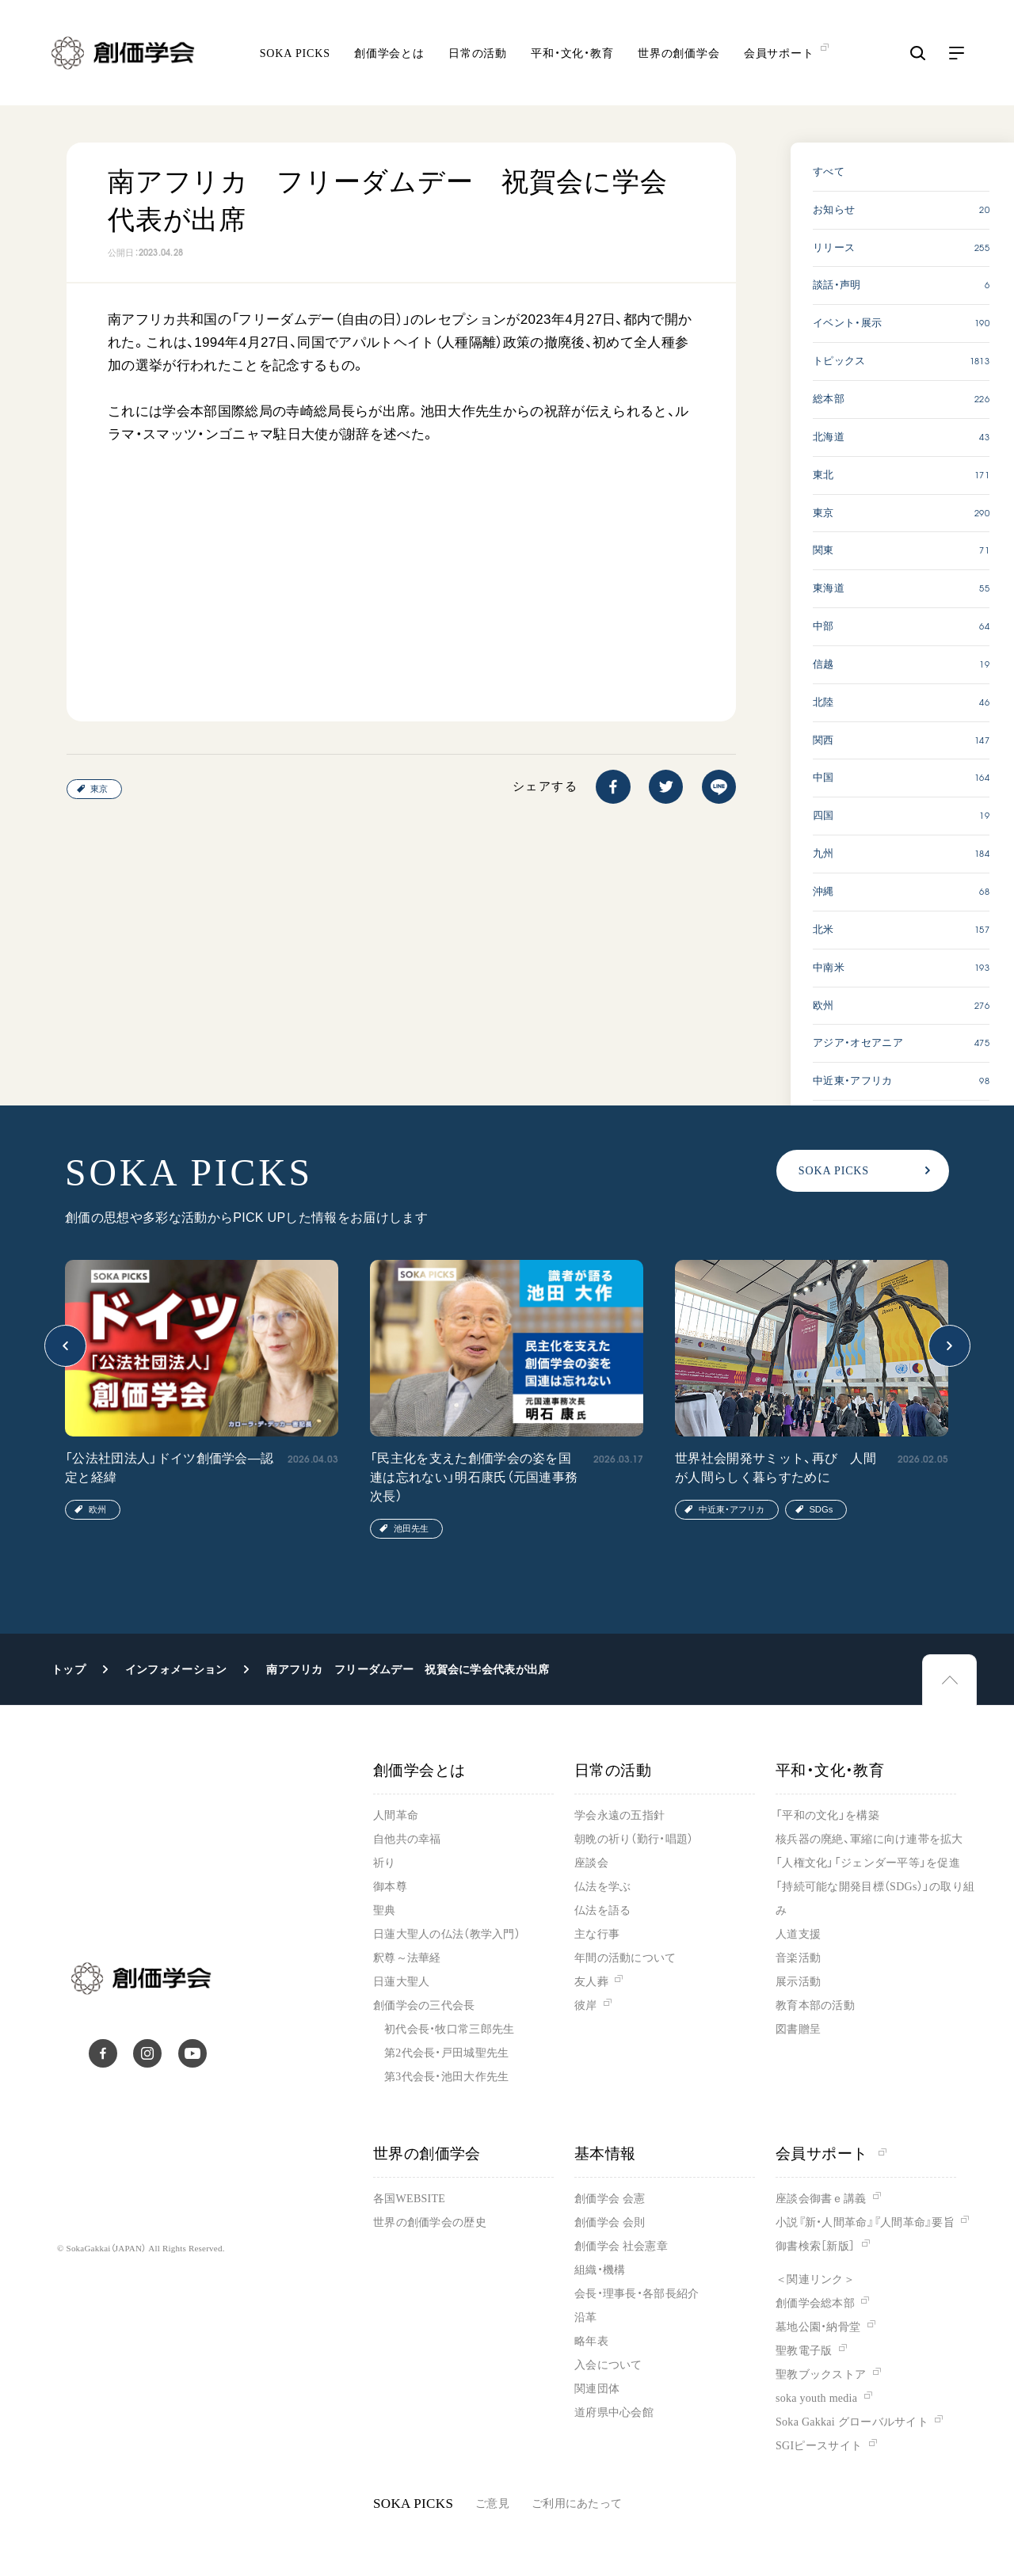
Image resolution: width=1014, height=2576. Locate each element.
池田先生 (411, 1528)
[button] (65, 1346)
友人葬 (591, 1982)
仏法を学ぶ (602, 1887)
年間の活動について (625, 1958)
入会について (608, 2365)
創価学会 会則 (609, 2222)
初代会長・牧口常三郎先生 (449, 2029)
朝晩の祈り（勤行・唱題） (633, 1839)
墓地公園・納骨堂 (818, 2327)
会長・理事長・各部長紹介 (636, 2294)
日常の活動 (477, 56)
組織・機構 (599, 2270)
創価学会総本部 (815, 2303)
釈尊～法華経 (407, 1958)
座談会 (591, 1863)
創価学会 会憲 (609, 2199)
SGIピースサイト (819, 2446)
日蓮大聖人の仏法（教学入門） (446, 1934)
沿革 (585, 2317)
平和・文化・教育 (572, 56)
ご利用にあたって (577, 2503)
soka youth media (816, 2398)
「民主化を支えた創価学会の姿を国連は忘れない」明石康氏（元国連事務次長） (474, 1477)
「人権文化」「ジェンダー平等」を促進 (868, 1863)
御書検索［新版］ (815, 2246)
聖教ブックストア (821, 2374)
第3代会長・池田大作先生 (446, 2077)
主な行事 (596, 1934)
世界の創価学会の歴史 (429, 2222)
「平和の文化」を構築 (827, 1815)
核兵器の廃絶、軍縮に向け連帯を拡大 (869, 1839)
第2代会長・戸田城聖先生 (446, 2053)
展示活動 (798, 1982)
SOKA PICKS (295, 56)
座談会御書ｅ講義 (821, 2199)
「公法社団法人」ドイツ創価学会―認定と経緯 (169, 1468)
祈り (384, 1863)
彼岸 (585, 2005)
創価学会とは (389, 56)
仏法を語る (602, 1910)
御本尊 (390, 1887)
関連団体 (596, 2389)
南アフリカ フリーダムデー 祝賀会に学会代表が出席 (407, 1669)
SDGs (821, 1509)
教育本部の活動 (815, 2005)
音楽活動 (798, 1958)
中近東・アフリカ (731, 1509)
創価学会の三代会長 (424, 2005)
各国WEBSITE (409, 2199)
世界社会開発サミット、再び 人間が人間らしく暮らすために (775, 1468)
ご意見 (492, 2503)
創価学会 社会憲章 (621, 2246)
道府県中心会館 (614, 2412)
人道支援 (798, 1934)
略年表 (591, 2341)
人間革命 (395, 1815)
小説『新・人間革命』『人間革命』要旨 (865, 2222)
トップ (68, 1669)
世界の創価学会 (679, 56)
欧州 (97, 1509)
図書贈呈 (798, 2029)
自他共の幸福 (407, 1839)
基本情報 (605, 2153)
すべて (828, 171)
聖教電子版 (804, 2351)
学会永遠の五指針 (619, 1815)
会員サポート (831, 2153)
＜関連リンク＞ (815, 2279)
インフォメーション (176, 1669)
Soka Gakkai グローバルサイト (852, 2422)
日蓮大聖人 (401, 1982)
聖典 (384, 1910)
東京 (99, 788)
